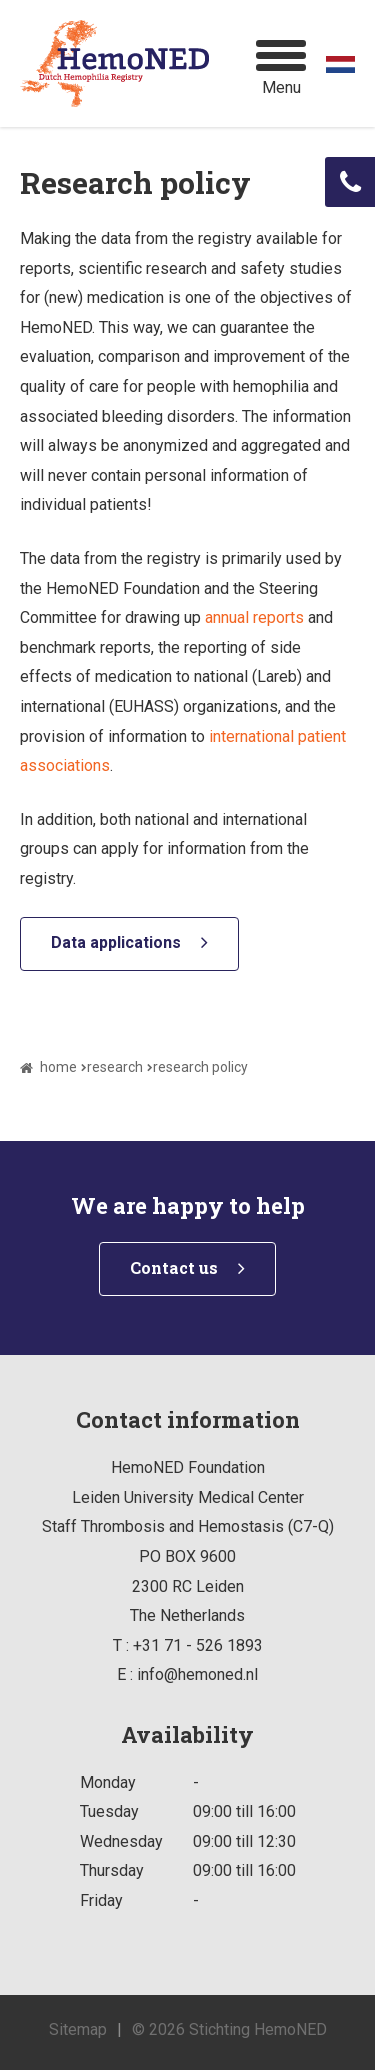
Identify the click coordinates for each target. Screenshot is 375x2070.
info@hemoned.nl (197, 1674)
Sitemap (78, 2029)
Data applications (116, 942)
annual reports (254, 617)
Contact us (174, 1267)
